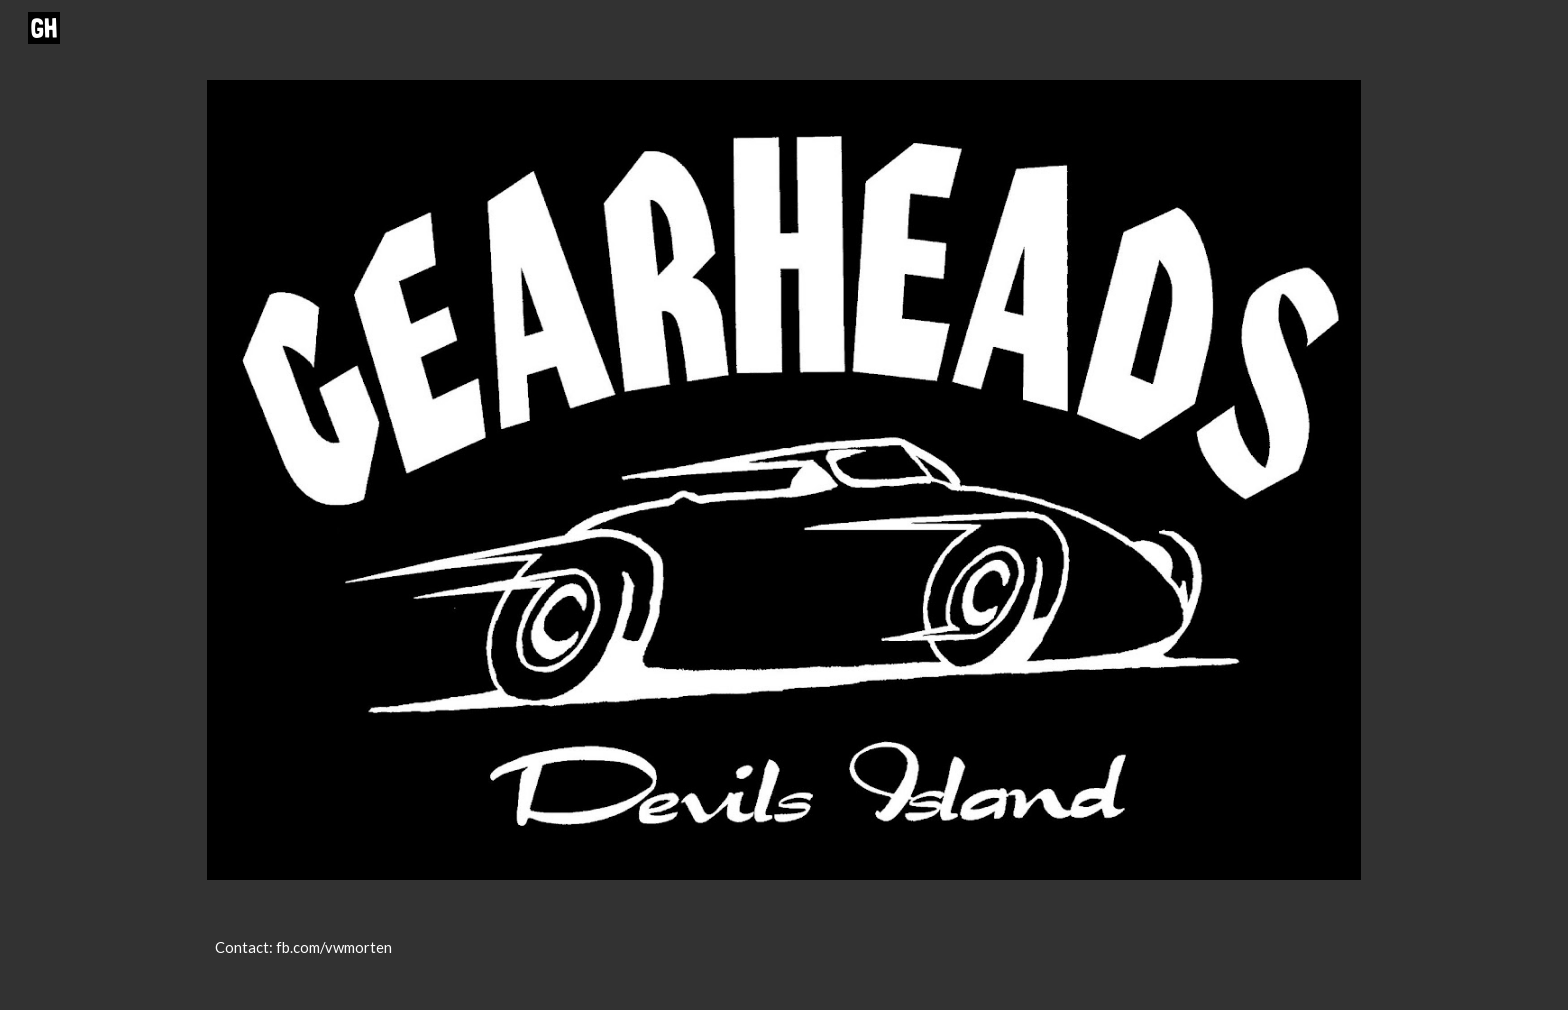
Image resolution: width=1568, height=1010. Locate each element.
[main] (784, 957)
